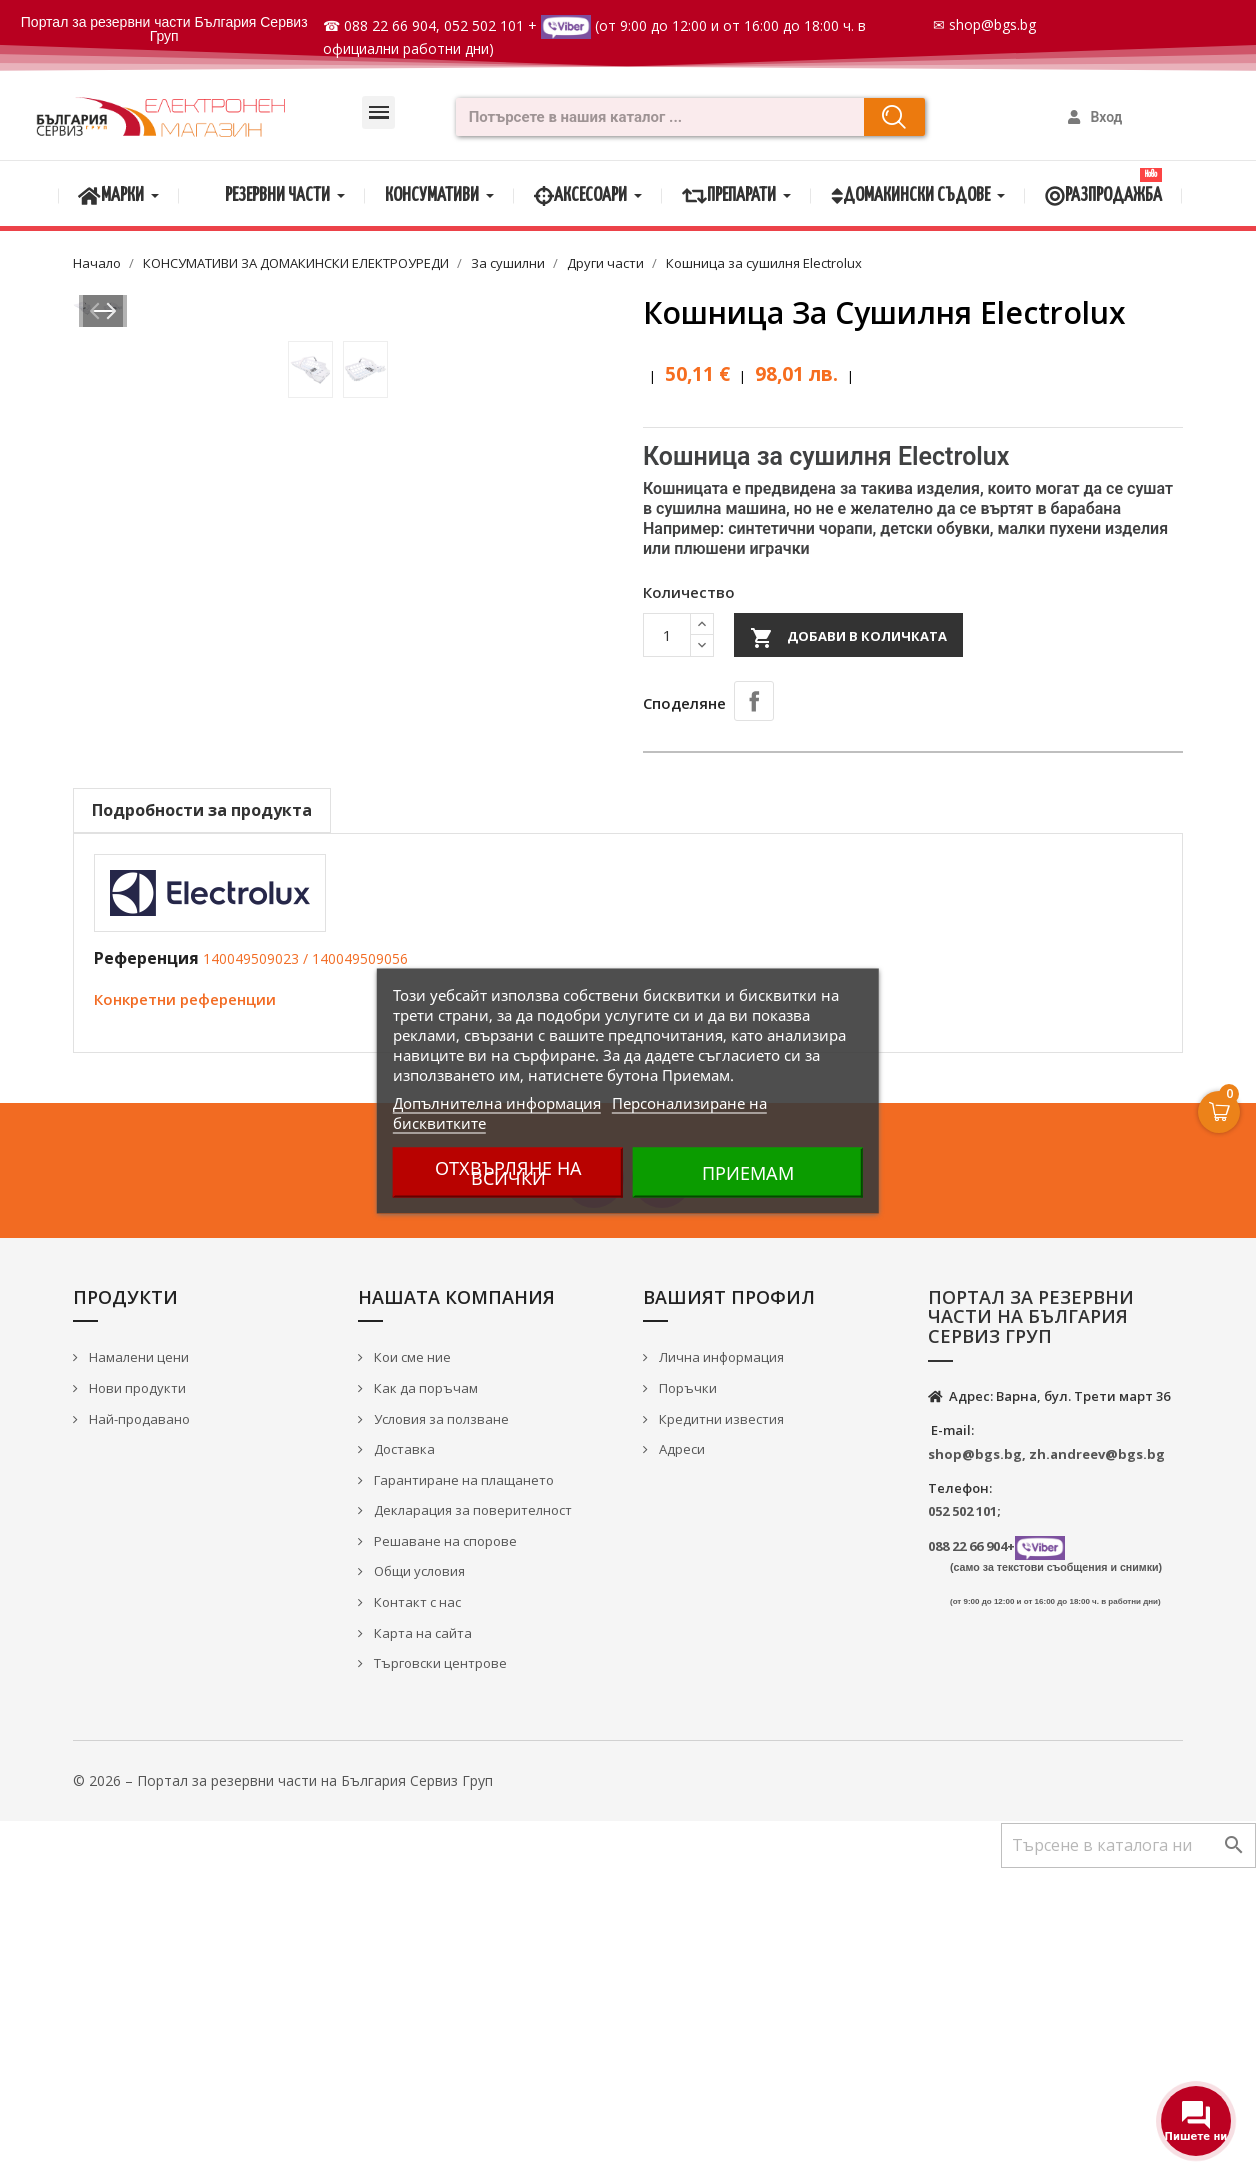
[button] (378, 112)
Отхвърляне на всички (508, 1172)
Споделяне (754, 701)
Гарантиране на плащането (462, 1793)
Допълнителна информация (497, 1102)
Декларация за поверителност (471, 1824)
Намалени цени (137, 1671)
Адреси (680, 1763)
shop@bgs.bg (992, 24)
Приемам (748, 1172)
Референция (146, 1272)
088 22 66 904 (390, 25)
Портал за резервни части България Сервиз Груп (164, 29)
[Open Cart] (1219, 1112)
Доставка (403, 1763)
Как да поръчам (424, 1702)
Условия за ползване (440, 1732)
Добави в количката (848, 638)
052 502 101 (484, 25)
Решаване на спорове (444, 1854)
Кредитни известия (720, 1732)
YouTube (662, 1491)
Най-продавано (138, 1732)
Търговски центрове (439, 1977)
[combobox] (653, 117)
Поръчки (686, 1702)
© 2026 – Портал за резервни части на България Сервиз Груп (283, 2093)
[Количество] (667, 635)
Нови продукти (136, 1702)
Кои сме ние (411, 1671)
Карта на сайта (421, 1946)
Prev (101, 625)
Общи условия (418, 1885)
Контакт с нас (416, 1916)
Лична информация (720, 1671)
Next (585, 625)
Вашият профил (729, 1610)
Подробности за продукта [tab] (202, 1124)
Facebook (594, 1491)
